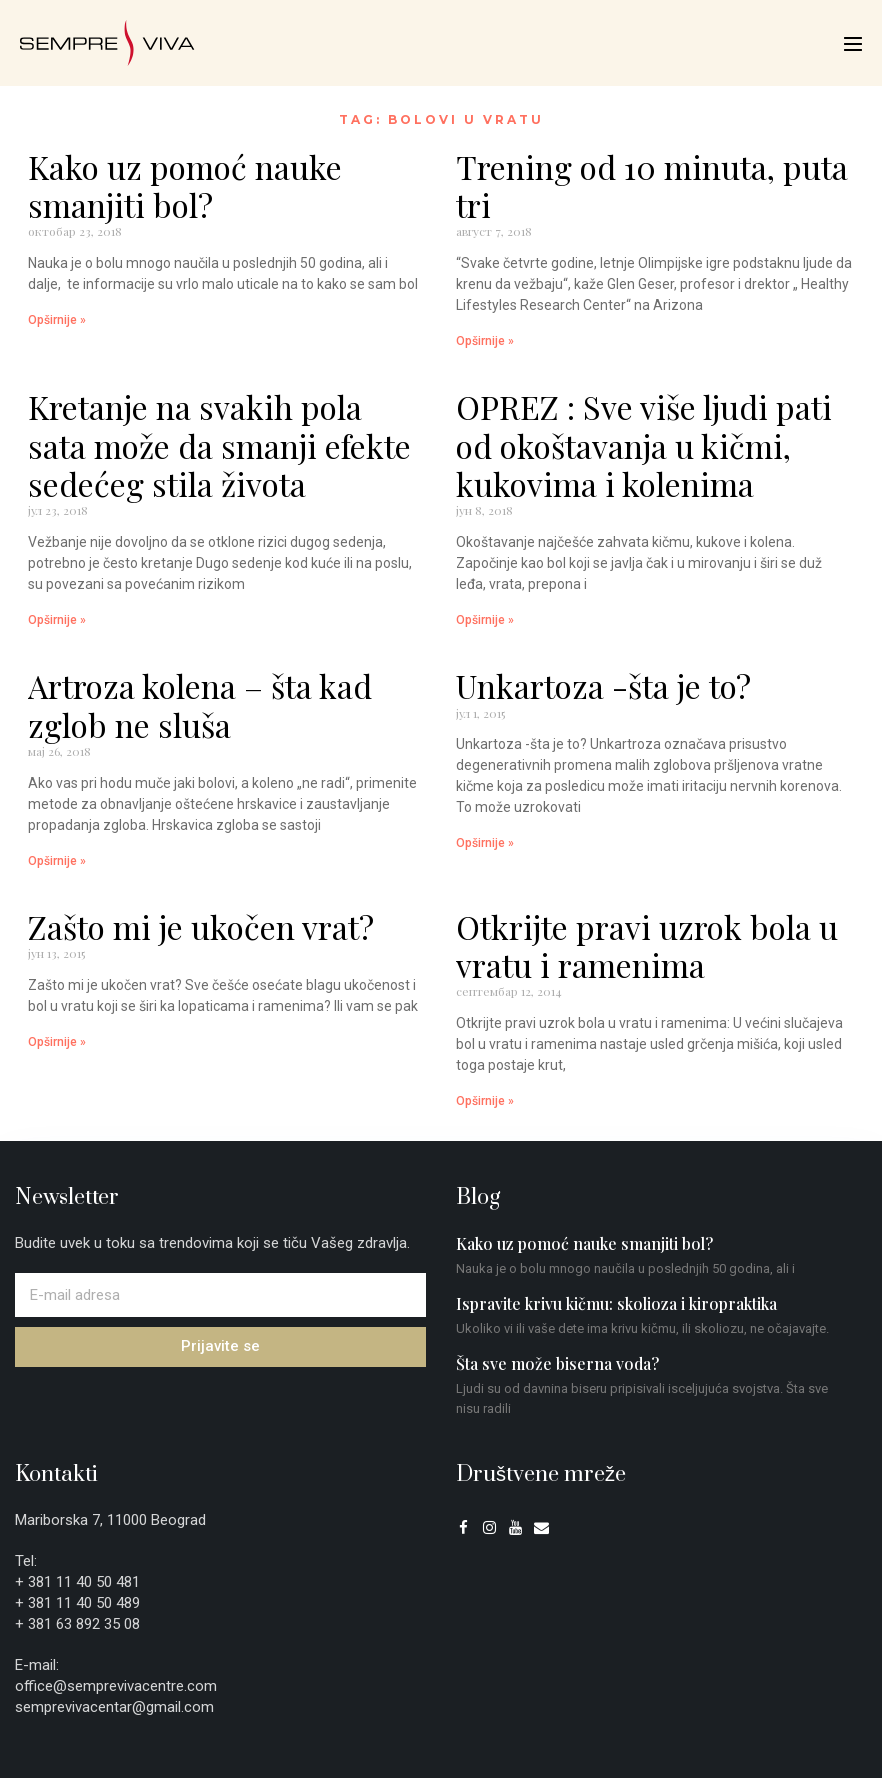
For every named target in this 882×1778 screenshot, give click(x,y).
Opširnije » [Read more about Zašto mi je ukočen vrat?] (57, 1042)
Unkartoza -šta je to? (603, 685)
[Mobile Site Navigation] (853, 44)
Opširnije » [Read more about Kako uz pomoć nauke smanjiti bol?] (57, 320)
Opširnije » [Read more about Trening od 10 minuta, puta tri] (485, 341)
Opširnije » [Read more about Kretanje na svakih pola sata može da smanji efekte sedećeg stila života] (57, 620)
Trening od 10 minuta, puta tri (652, 185)
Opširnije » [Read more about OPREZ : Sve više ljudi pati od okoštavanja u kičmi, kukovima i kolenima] (485, 620)
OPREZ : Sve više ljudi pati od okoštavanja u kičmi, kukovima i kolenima (644, 445)
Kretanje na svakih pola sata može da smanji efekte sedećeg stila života (219, 445)
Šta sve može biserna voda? (557, 1363)
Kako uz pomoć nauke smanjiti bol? (185, 185)
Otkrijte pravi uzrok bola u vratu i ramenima (647, 945)
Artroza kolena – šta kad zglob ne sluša (200, 704)
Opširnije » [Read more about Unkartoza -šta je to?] (485, 843)
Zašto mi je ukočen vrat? (201, 926)
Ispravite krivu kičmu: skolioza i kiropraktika (616, 1303)
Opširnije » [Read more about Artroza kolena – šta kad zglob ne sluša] (57, 861)
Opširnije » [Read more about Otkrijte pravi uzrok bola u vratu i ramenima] (485, 1101)
